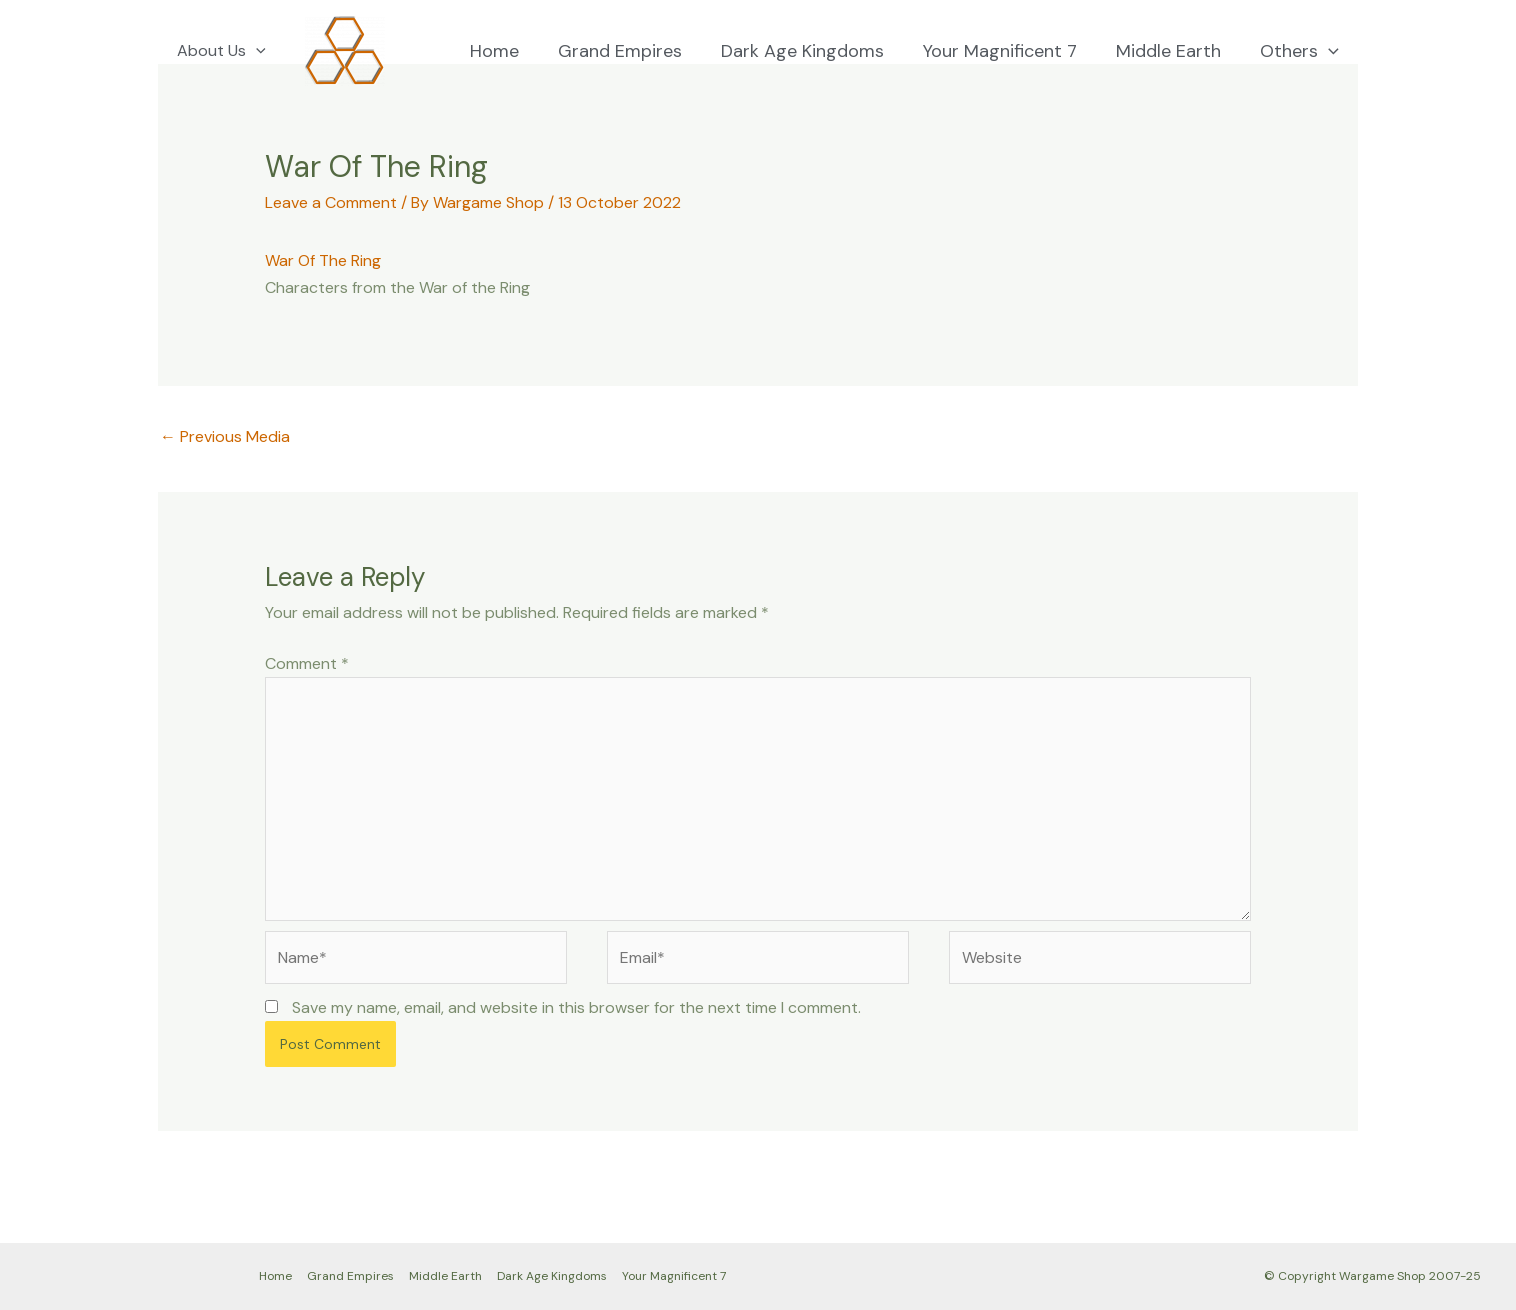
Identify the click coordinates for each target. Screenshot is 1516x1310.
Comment (307, 663)
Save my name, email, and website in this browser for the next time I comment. (576, 1007)
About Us (218, 51)
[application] (253, 51)
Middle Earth (1172, 51)
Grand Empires (633, 51)
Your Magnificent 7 (1007, 51)
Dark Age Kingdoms (812, 51)
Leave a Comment (331, 202)
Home (510, 51)
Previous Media (225, 436)
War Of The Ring (323, 260)
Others (1300, 51)
